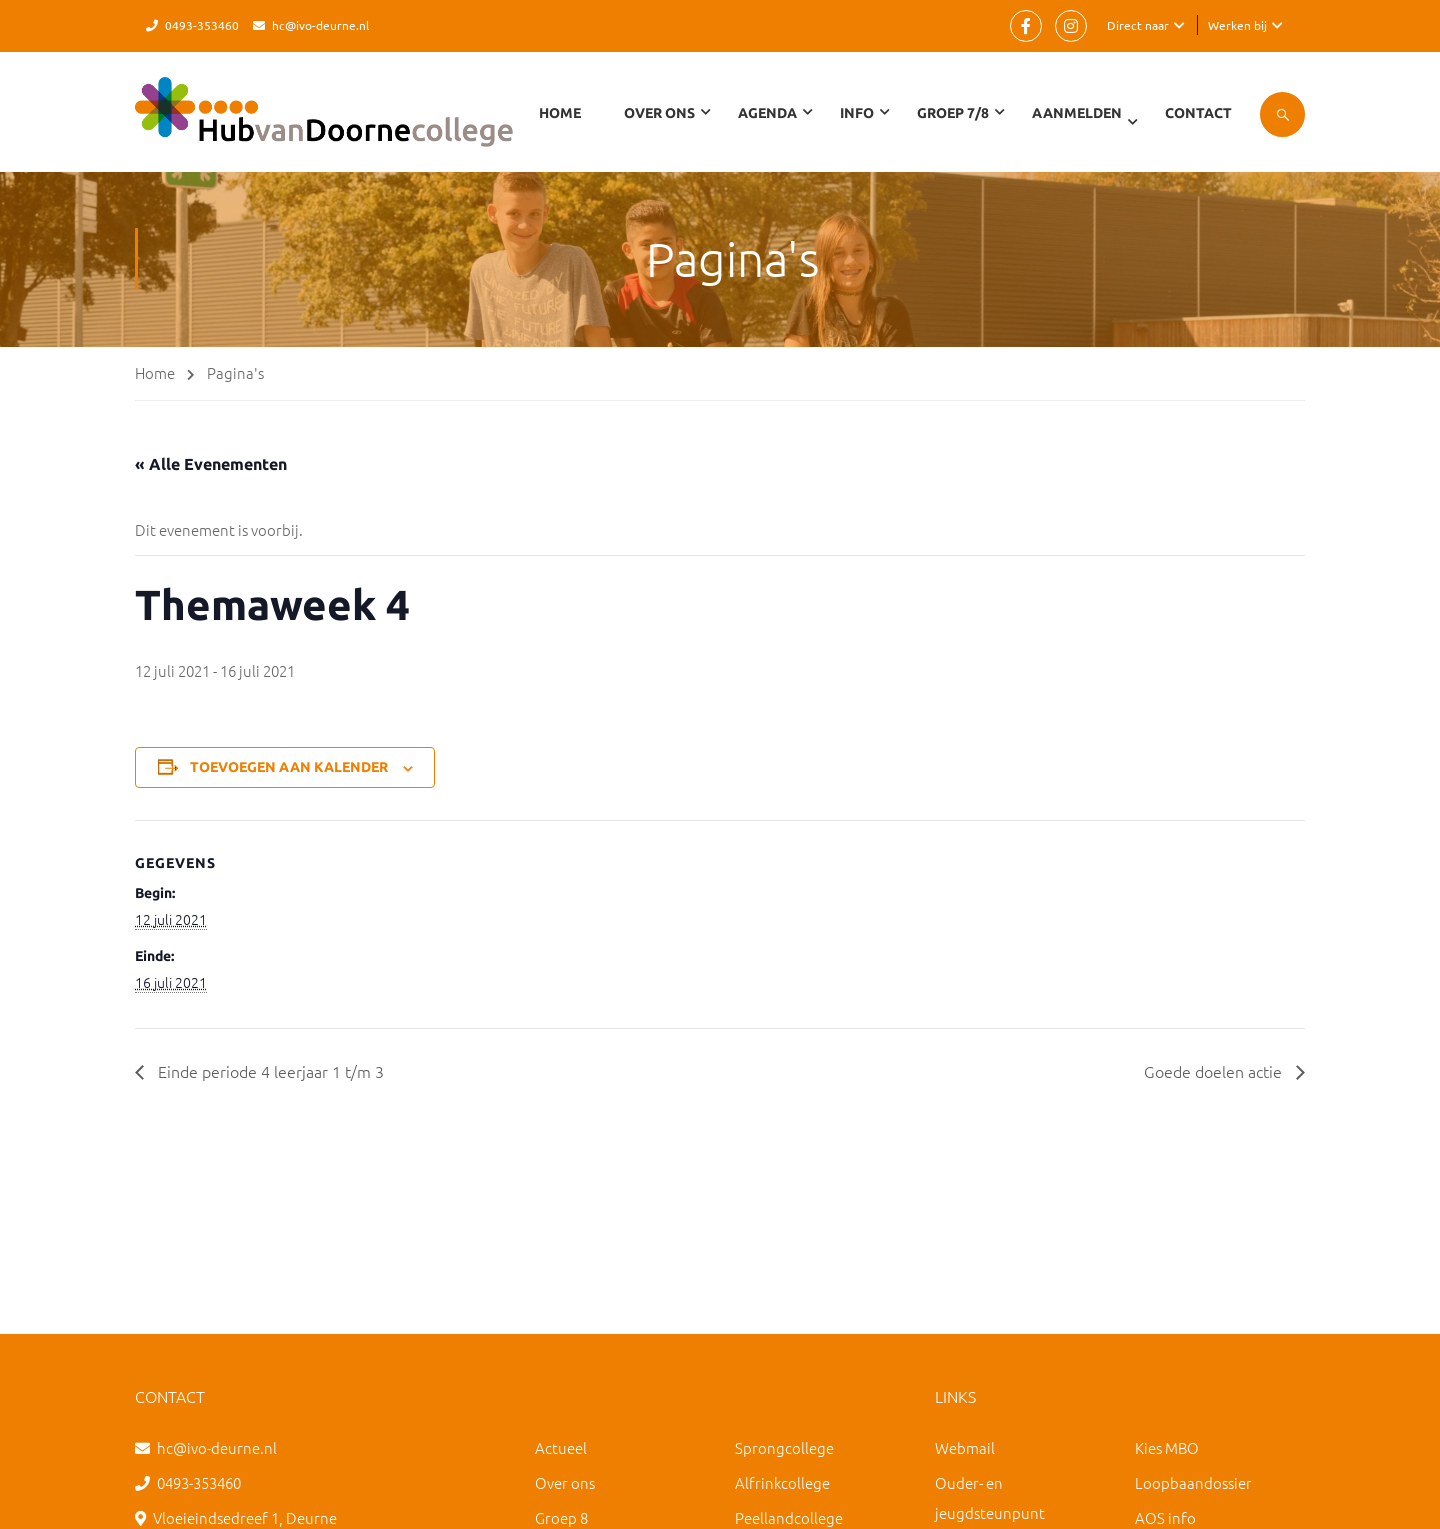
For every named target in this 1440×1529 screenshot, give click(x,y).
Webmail (965, 1447)
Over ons (565, 1482)
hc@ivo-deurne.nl (320, 25)
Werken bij (1237, 25)
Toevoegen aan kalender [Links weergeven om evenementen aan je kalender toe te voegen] (289, 767)
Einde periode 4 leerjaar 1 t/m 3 (269, 1071)
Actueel (561, 1447)
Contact (1198, 113)
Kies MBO (1167, 1447)
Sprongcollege (784, 1447)
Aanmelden (1077, 113)
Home (560, 113)
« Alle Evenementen (211, 464)
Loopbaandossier (1193, 1482)
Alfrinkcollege (782, 1482)
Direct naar (1138, 25)
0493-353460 (202, 25)
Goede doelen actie (1215, 1071)
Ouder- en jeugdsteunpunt (990, 1497)
